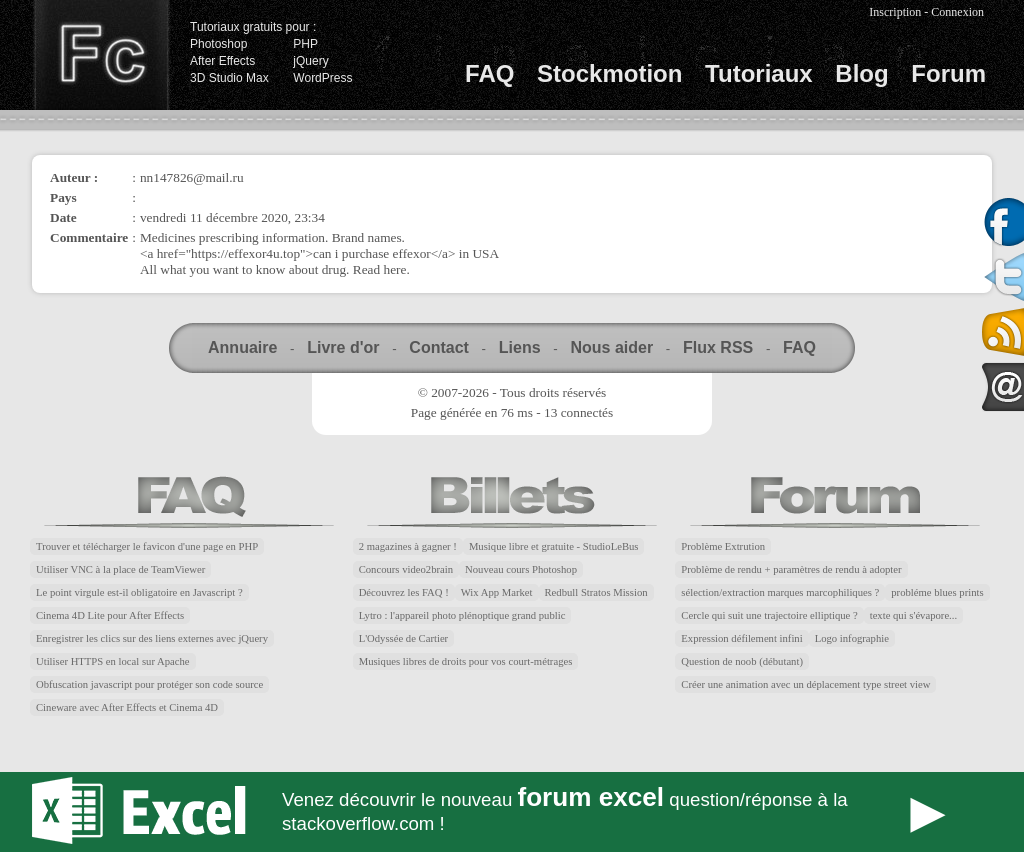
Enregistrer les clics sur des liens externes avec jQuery (152, 638)
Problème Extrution (723, 546)
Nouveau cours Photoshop (521, 569)
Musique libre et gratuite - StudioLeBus (554, 546)
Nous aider (611, 347)
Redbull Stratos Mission (596, 592)
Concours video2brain (406, 569)
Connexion (957, 12)
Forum (948, 73)
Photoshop (218, 44)
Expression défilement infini (741, 638)
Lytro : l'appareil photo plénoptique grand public (462, 615)
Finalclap (101, 55)
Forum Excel (512, 812)
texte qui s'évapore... (913, 615)
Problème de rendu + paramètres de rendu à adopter (791, 569)
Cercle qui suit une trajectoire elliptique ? (769, 615)
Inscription (895, 12)
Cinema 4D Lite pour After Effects (110, 615)
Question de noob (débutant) (742, 661)
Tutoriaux (759, 73)
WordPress (322, 78)
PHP (305, 44)
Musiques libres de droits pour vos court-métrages (466, 661)
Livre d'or (343, 347)
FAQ (489, 73)
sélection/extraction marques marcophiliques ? (780, 592)
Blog (861, 73)
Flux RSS (718, 347)
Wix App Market (497, 592)
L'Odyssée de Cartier (404, 638)
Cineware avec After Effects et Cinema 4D (127, 707)
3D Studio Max (229, 78)
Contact (439, 347)
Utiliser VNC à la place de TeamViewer (120, 569)
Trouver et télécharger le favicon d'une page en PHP (147, 546)
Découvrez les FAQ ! (404, 592)
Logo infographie (852, 638)
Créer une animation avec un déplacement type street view (805, 684)
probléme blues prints (937, 592)
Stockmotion (609, 73)
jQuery (310, 61)
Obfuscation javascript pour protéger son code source (149, 684)
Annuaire (242, 347)
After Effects (222, 61)
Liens (520, 347)
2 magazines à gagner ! (408, 546)
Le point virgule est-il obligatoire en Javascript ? (139, 592)
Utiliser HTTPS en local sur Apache (113, 661)
